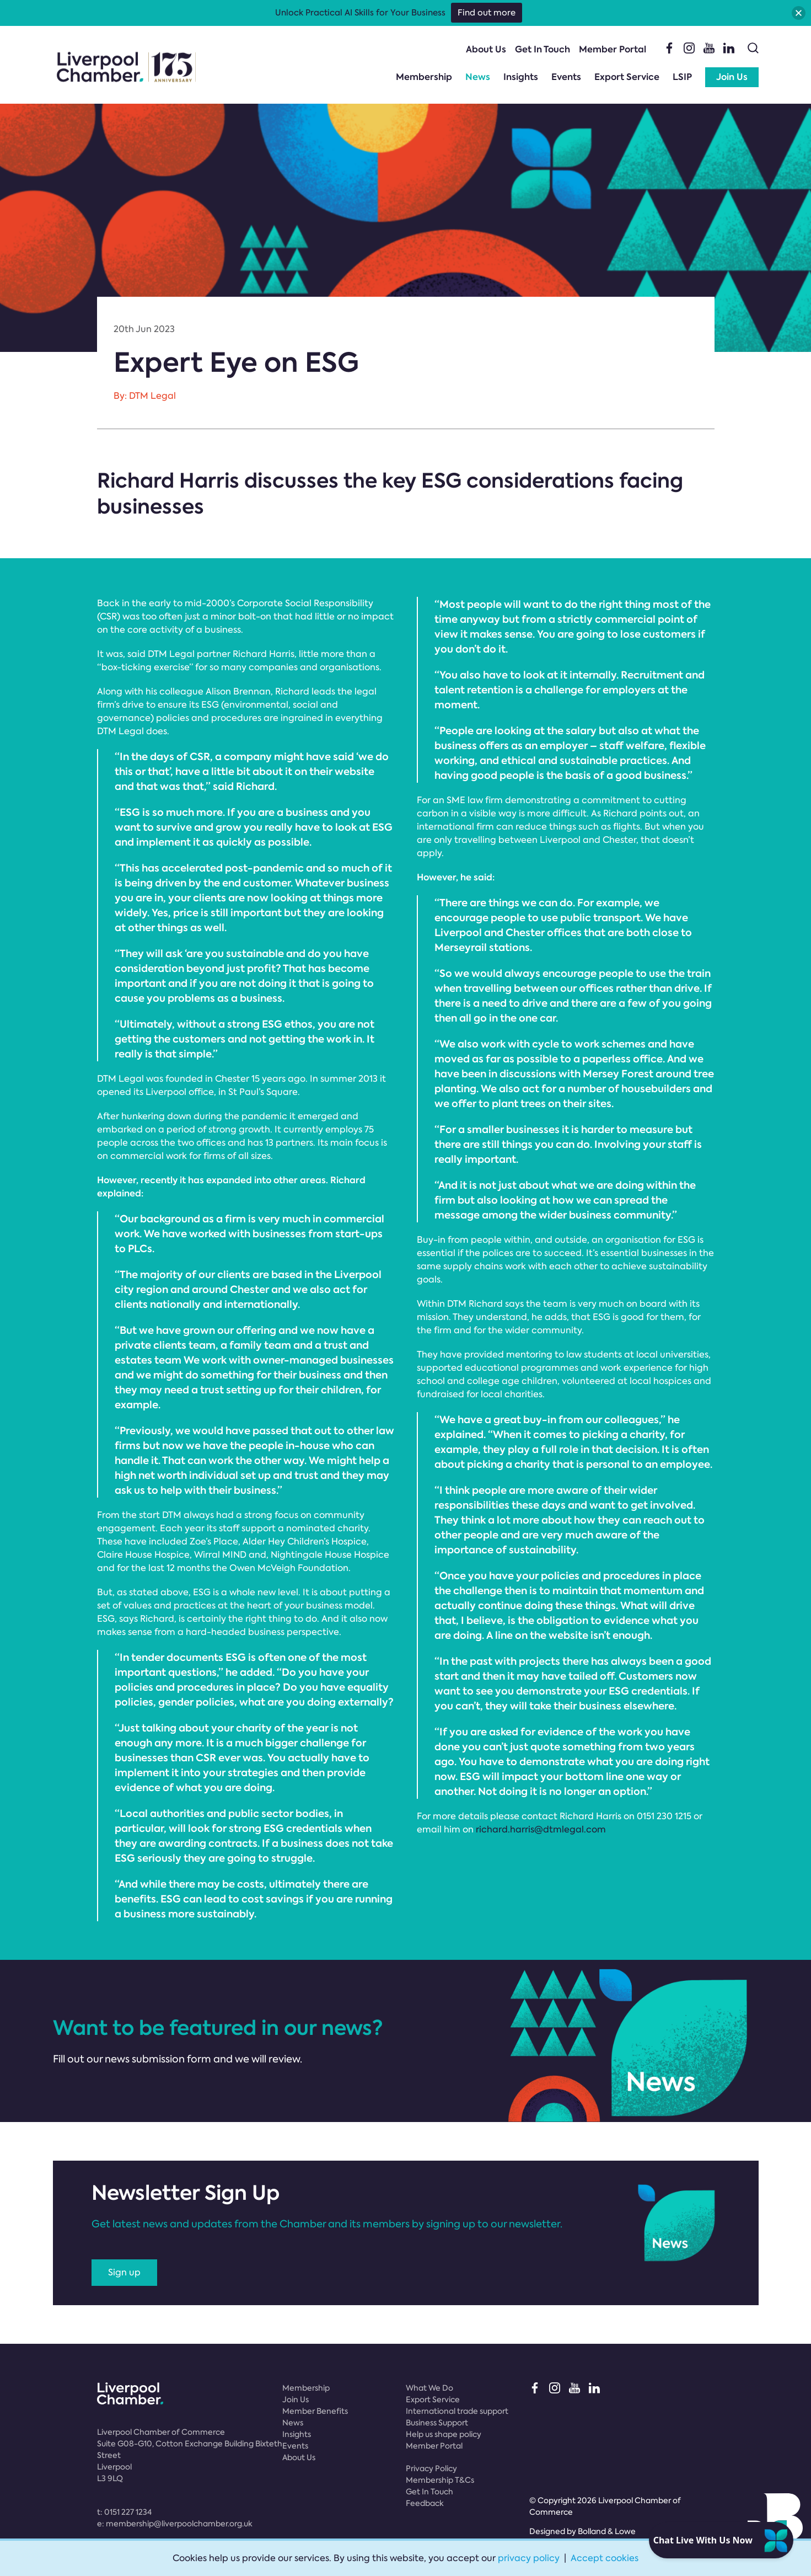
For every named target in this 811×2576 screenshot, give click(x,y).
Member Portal (612, 49)
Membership (424, 77)
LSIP (682, 77)
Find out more (486, 12)
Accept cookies (604, 2558)
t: (124, 2512)
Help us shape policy (443, 2434)
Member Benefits (315, 2411)
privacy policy (529, 2558)
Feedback (425, 2503)
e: (175, 2524)
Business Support (437, 2423)
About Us (486, 49)
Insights (520, 77)
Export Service (626, 77)
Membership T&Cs (440, 2480)
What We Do (429, 2388)
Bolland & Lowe (607, 2531)
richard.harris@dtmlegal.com (541, 1829)
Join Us (732, 77)
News (477, 77)
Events (566, 77)
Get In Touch (542, 49)
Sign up (124, 2272)
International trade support (457, 2411)
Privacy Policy (431, 2468)
